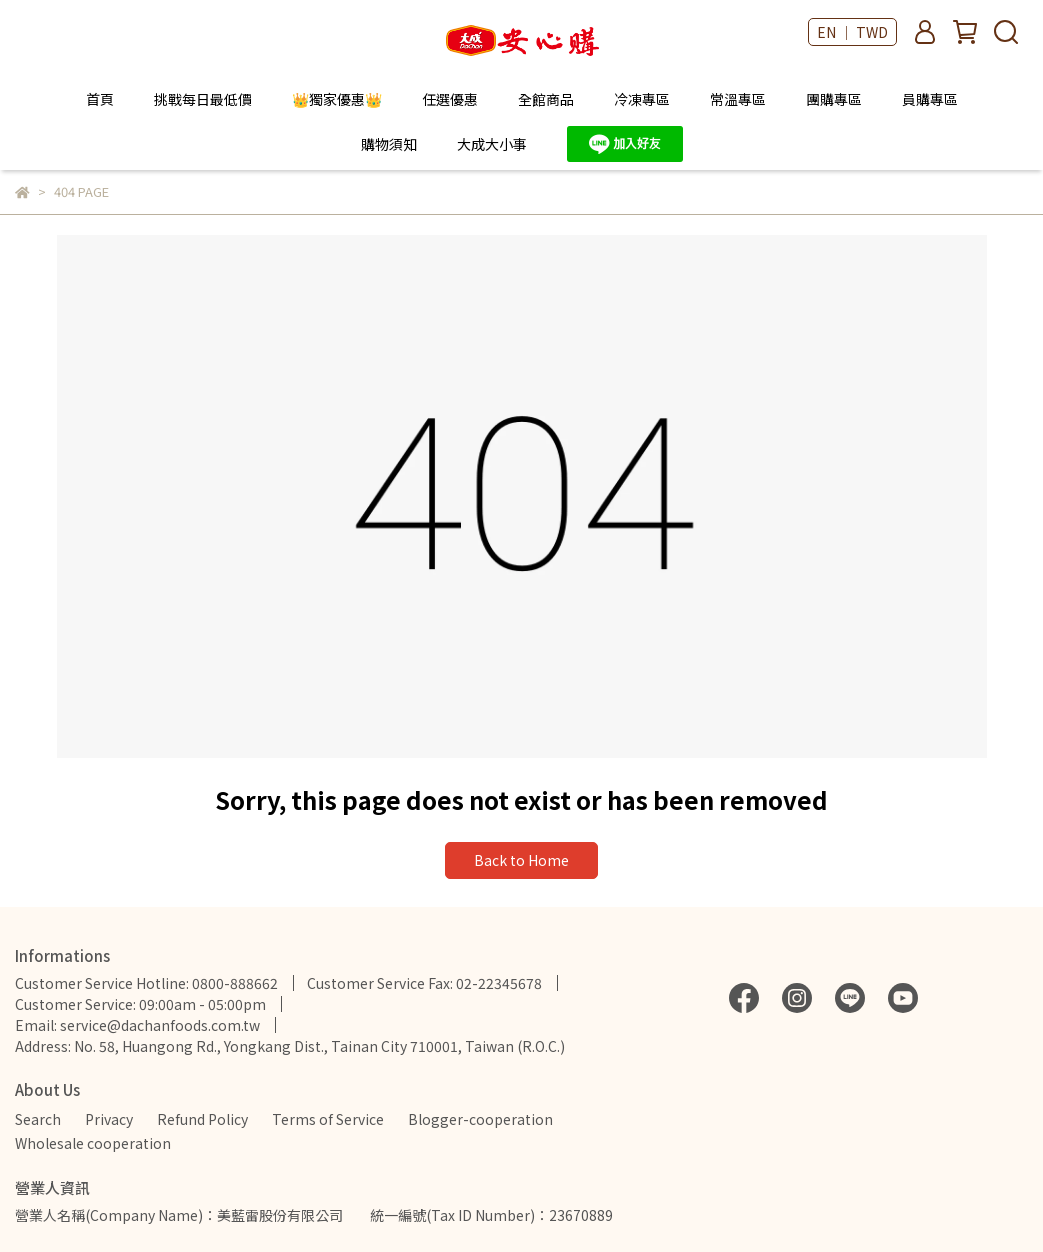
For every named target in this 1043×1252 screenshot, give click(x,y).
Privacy (109, 1119)
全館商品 (546, 99)
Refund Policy (202, 1119)
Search (38, 1119)
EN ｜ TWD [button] (852, 32)
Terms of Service (328, 1119)
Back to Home (521, 860)
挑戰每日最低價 (203, 99)
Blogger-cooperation (480, 1119)
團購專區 (834, 99)
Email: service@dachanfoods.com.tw (137, 1025)
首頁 (100, 99)
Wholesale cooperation (93, 1143)
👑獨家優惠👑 (337, 99)
